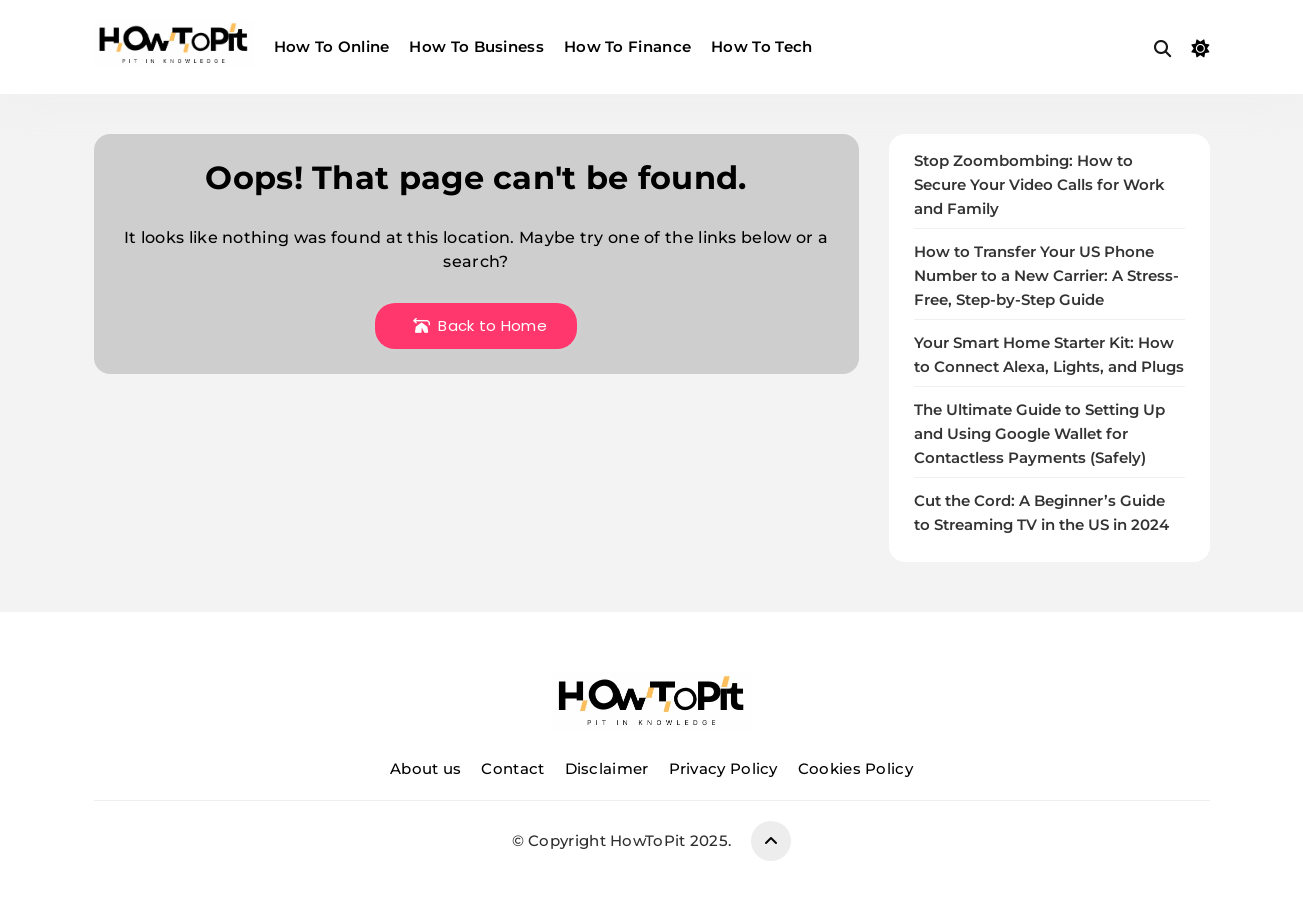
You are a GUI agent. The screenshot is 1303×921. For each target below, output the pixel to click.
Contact (512, 768)
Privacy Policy (723, 768)
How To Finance (627, 46)
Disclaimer (607, 768)
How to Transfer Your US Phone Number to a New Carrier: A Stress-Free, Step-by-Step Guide (1046, 276)
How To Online (332, 46)
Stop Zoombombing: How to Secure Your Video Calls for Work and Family (1039, 185)
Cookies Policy (855, 768)
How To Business (476, 46)
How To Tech (761, 46)
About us (425, 768)
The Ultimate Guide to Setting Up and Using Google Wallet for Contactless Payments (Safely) (1039, 434)
